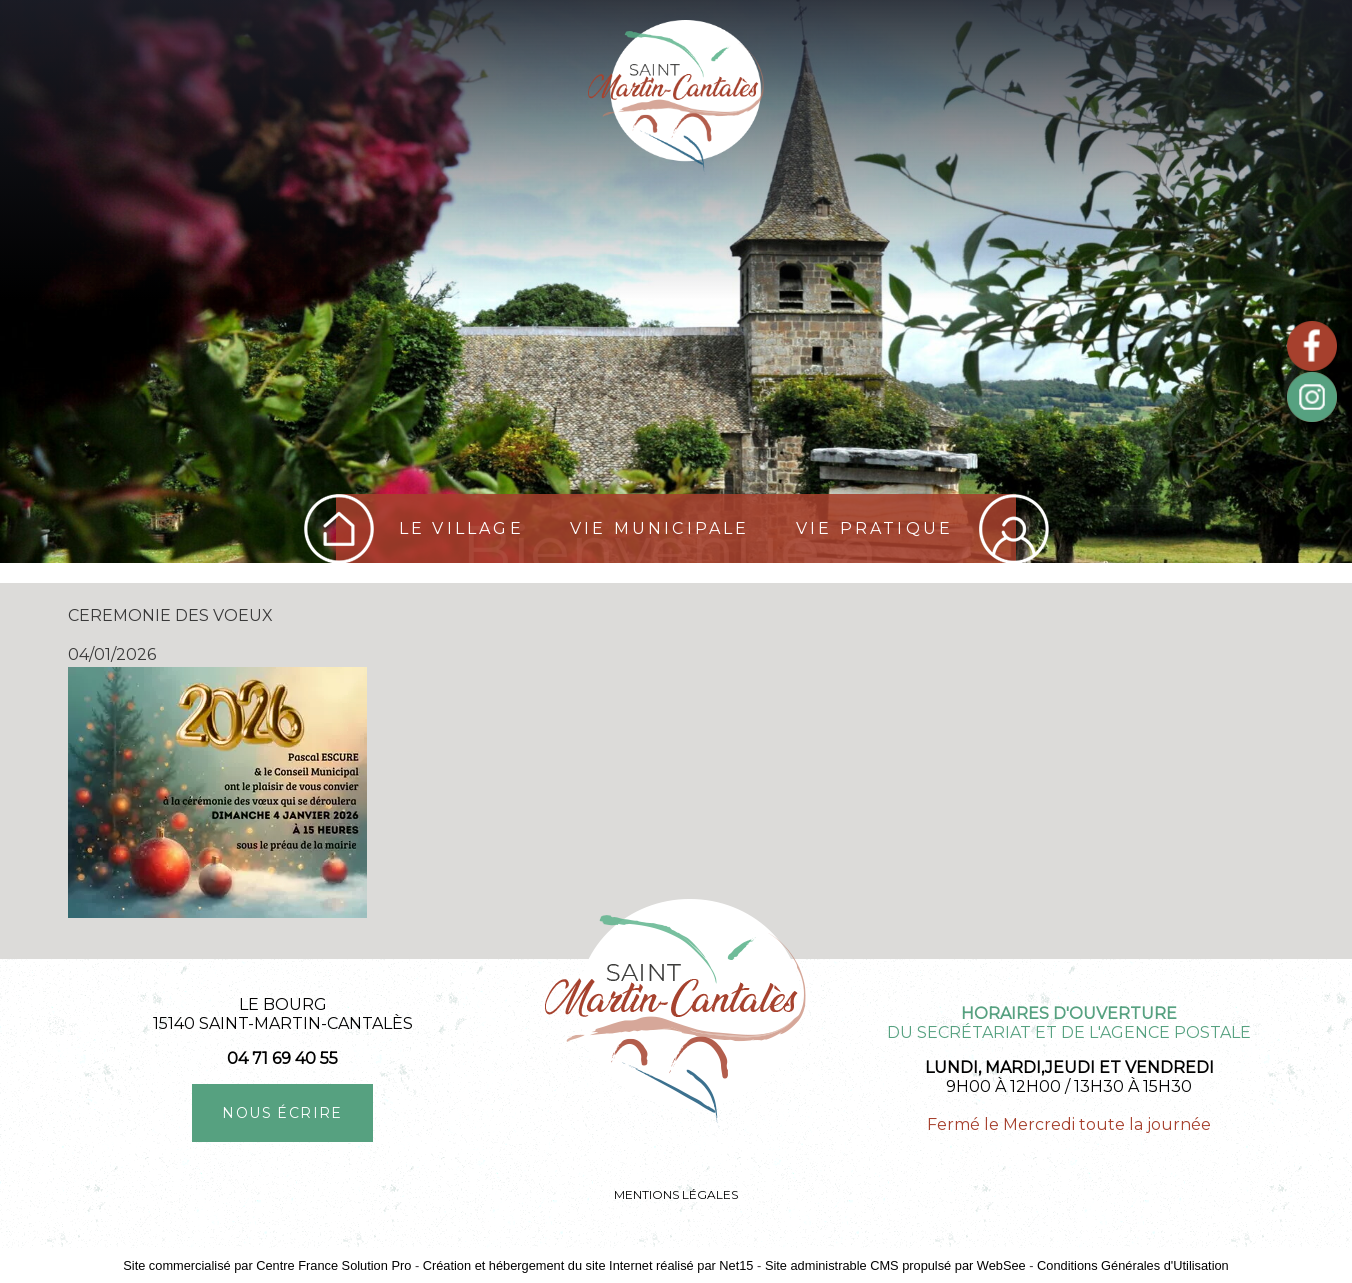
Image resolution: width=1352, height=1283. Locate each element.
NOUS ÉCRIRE (282, 1113)
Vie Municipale (660, 528)
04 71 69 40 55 (282, 1058)
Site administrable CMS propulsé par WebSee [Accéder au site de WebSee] (895, 1265)
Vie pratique (874, 528)
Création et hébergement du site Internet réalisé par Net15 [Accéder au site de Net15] (588, 1265)
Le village (461, 528)
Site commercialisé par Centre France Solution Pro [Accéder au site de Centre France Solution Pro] (267, 1265)
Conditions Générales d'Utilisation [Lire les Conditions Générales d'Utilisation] (1133, 1265)
